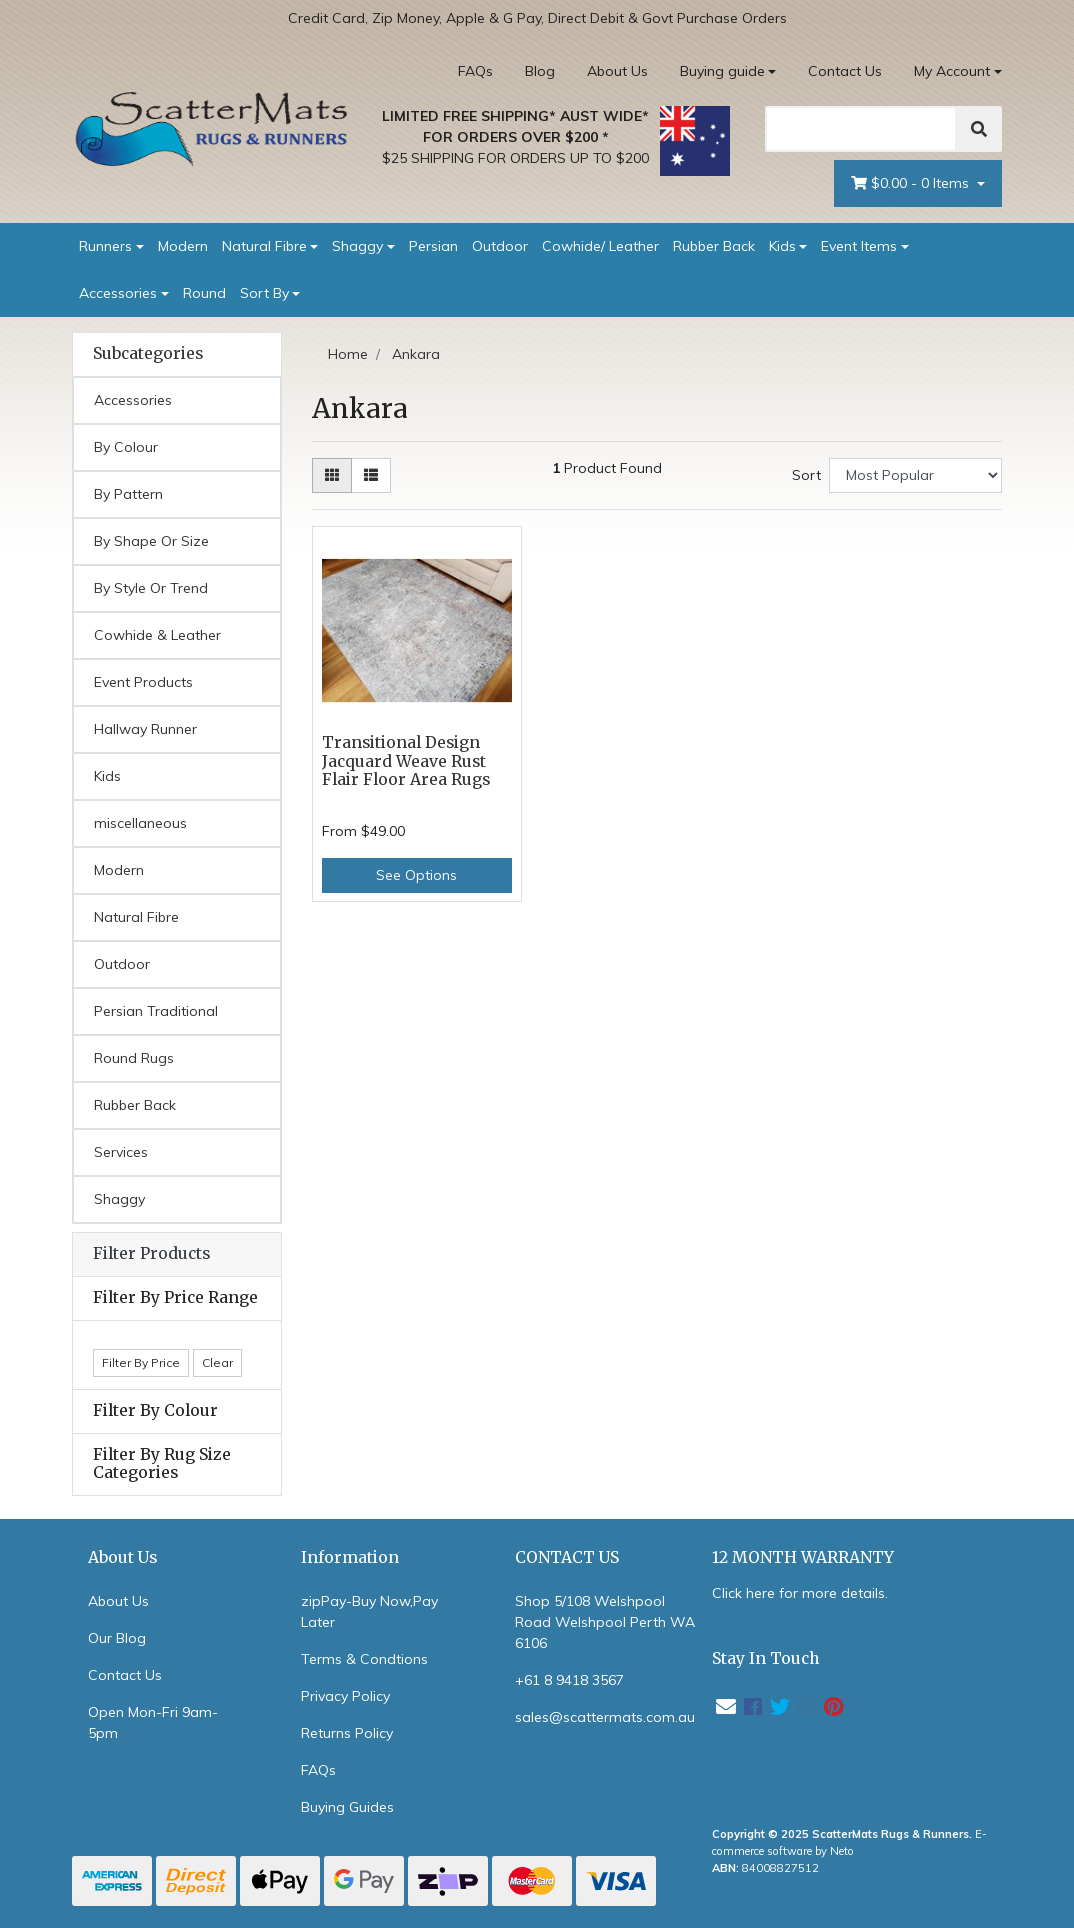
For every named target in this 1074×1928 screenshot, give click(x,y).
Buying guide (722, 71)
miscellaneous (140, 823)
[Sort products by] (915, 475)
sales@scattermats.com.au (605, 1717)
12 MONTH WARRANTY (803, 1557)
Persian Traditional (156, 1011)
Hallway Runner (145, 729)
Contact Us (845, 71)
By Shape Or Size (151, 541)
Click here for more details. (800, 1593)
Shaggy (357, 246)
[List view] (371, 475)
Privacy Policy (345, 1696)
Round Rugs (134, 1058)
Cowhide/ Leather (600, 246)
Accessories (118, 293)
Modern (183, 246)
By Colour (126, 447)
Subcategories (148, 354)
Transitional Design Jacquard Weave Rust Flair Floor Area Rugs (406, 761)
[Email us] (726, 1706)
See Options (416, 875)
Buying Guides (347, 1807)
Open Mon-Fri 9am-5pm (153, 1722)
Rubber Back (714, 246)
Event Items (859, 246)
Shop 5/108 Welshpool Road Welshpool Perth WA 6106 (605, 1622)
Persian (433, 246)
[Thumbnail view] (332, 475)
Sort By (264, 293)
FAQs (475, 71)
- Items (912, 183)
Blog (540, 71)
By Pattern (128, 494)
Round (204, 293)
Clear (217, 1362)
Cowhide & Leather (157, 635)
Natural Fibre (264, 246)
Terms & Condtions (364, 1659)
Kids (782, 246)
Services (121, 1152)
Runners (105, 246)
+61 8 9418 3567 (569, 1680)
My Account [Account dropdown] (952, 71)
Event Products (143, 682)
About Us (617, 71)
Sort (806, 475)
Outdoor (500, 246)
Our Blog (117, 1638)
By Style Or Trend (151, 588)
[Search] (861, 129)
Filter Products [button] (151, 1254)
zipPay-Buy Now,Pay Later (369, 1611)
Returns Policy (347, 1733)
